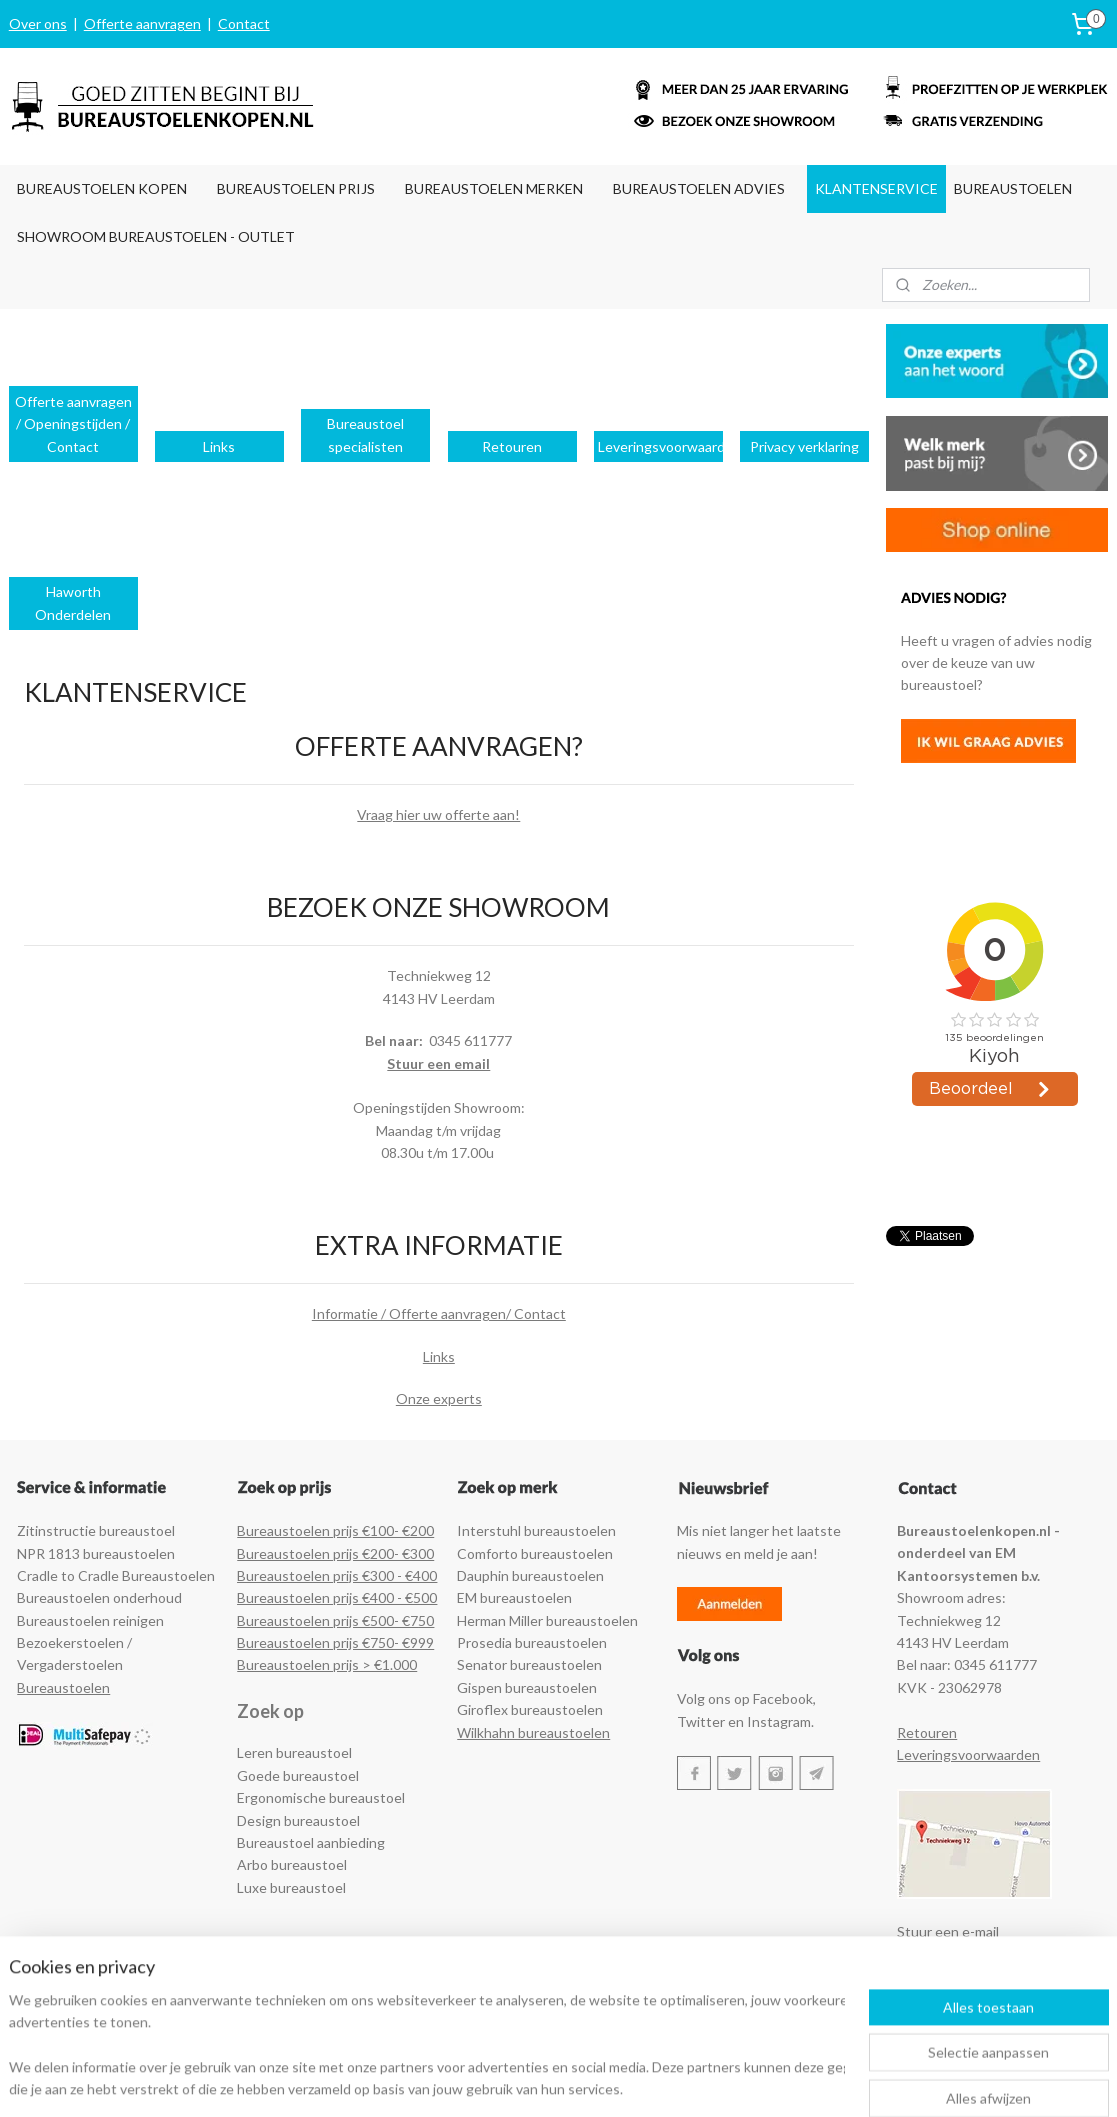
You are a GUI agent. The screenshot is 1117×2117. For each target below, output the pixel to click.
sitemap (510, 2080)
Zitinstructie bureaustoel (96, 1530)
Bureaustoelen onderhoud (99, 1597)
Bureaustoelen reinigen (90, 1620)
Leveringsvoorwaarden (968, 1754)
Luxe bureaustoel (291, 1887)
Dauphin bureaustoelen (530, 1575)
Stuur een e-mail (948, 1931)
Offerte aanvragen (142, 23)
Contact (244, 23)
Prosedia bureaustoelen (532, 1642)
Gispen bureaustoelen (527, 1687)
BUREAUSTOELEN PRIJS (296, 188)
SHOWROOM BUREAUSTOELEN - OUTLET (156, 236)
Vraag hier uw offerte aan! (438, 814)
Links (439, 1356)
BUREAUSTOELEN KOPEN (102, 188)
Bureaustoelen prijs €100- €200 (335, 1530)
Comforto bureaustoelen (535, 1553)
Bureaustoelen (63, 1687)
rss (546, 2080)
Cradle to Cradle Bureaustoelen (116, 1575)
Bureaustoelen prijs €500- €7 (327, 1620)
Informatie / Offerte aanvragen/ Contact (439, 1313)
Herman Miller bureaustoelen (547, 1620)
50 (426, 1620)
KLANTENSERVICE (876, 188)
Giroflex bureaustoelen (530, 1709)
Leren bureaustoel (294, 1752)
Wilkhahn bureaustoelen (533, 1732)
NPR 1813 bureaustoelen (96, 1553)
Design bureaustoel (298, 1820)
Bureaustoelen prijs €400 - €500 (337, 1597)
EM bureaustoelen (514, 1597)
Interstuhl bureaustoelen (536, 1530)
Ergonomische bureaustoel (321, 1797)
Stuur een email (438, 1062)
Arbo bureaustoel (292, 1864)
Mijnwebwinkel (778, 2080)
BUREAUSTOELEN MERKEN (494, 188)
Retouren (927, 1732)
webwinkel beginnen (615, 2080)
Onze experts (439, 1398)
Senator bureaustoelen (529, 1664)
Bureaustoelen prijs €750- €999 (335, 1642)
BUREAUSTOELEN (1013, 188)
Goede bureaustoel (298, 1775)
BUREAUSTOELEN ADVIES (699, 188)
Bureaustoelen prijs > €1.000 (327, 1664)
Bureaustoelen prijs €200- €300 (335, 1553)
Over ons (38, 23)
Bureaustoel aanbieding (311, 1842)
